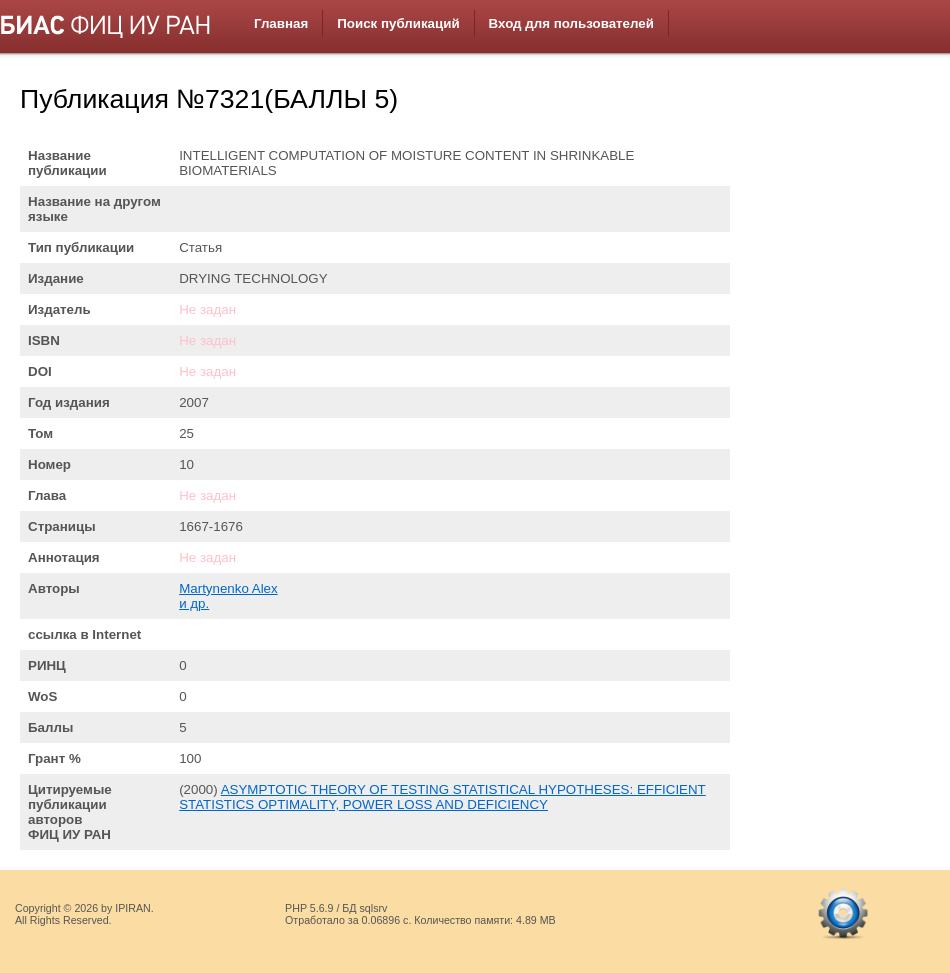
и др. (194, 603)
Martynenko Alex (228, 588)
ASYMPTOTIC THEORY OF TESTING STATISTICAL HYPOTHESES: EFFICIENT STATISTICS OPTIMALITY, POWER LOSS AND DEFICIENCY (442, 797)
